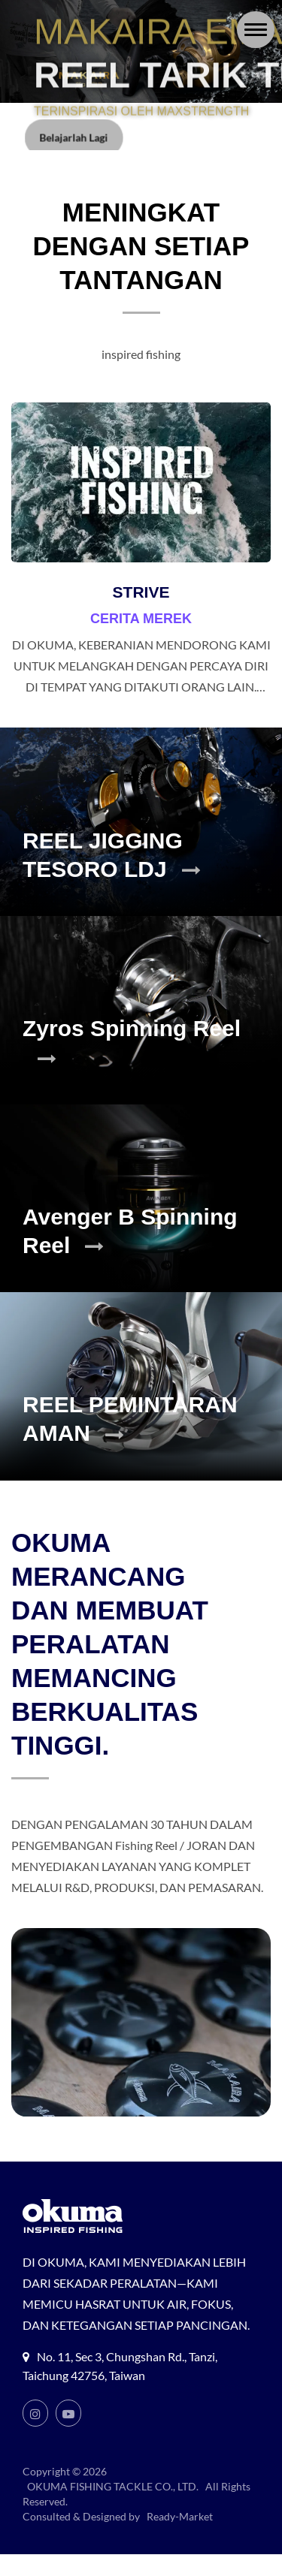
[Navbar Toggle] (255, 29)
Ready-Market (182, 2538)
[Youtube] (68, 2434)
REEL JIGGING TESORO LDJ (112, 854)
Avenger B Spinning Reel (130, 1231)
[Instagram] (35, 2434)
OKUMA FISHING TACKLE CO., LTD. (115, 2508)
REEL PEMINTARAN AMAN (130, 1418)
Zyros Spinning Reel (132, 1042)
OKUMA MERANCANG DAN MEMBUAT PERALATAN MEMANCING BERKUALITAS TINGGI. (109, 1644)
